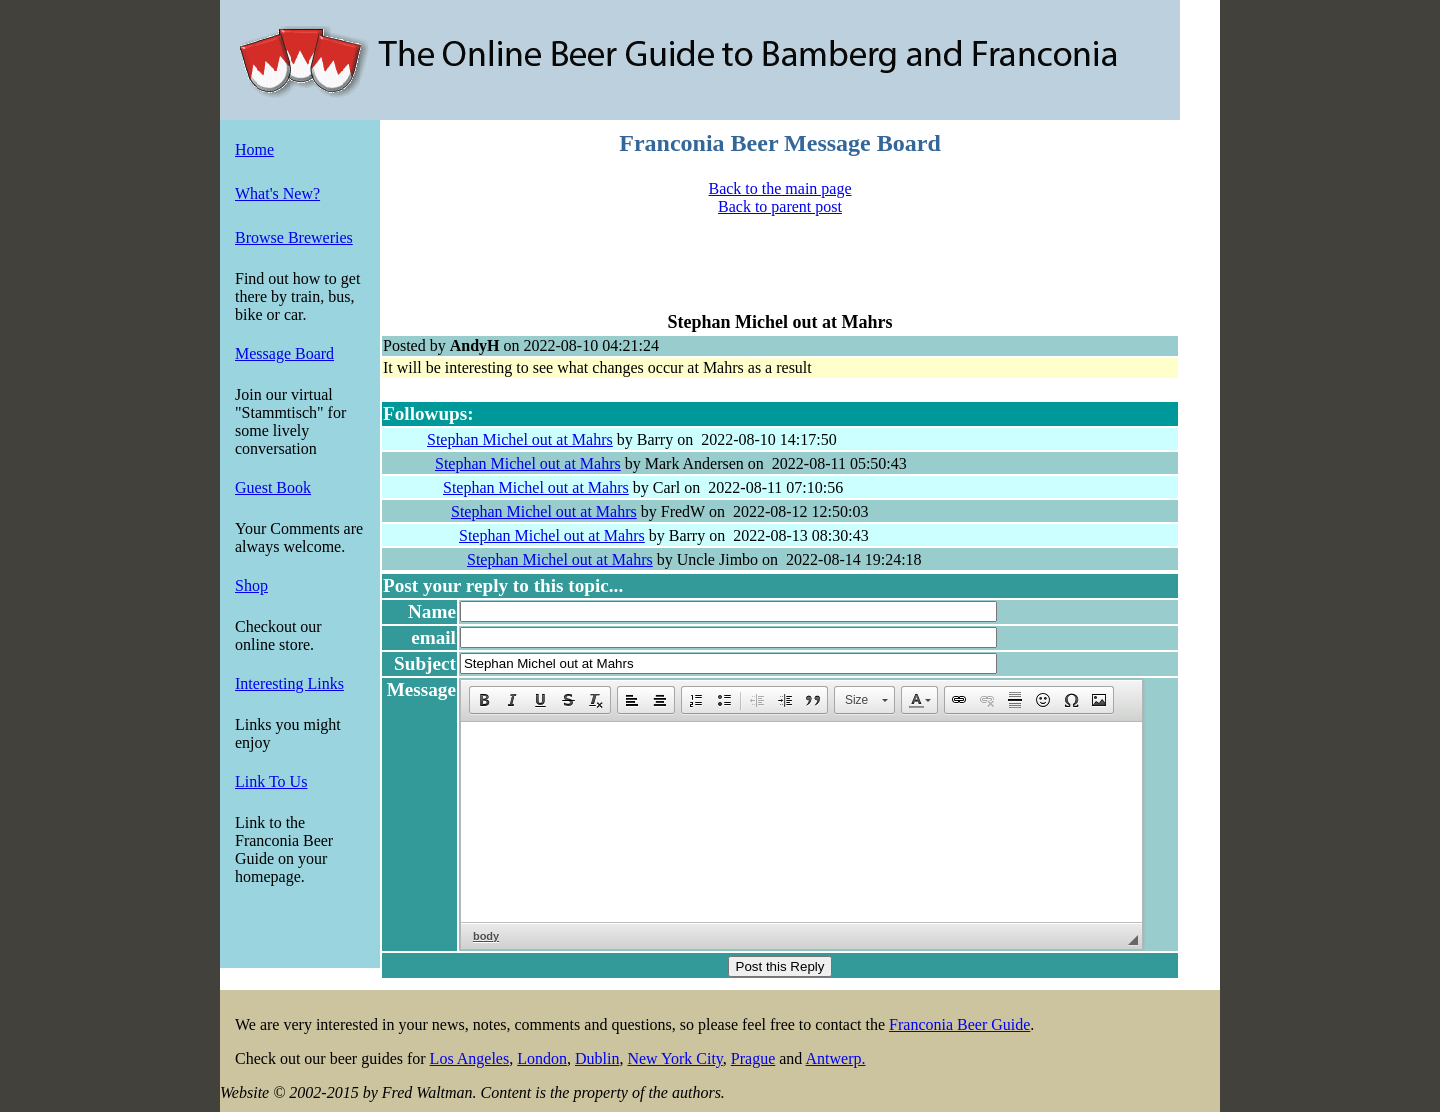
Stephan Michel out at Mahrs (520, 439)
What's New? (277, 193)
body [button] (486, 936)
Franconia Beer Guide (959, 1024)
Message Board (284, 353)
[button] (484, 700)
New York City (674, 1058)
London (542, 1058)
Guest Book (273, 487)
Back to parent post (780, 206)
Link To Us (271, 781)
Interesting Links (289, 683)
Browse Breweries (294, 237)
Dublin (597, 1058)
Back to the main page (779, 188)
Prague (753, 1058)
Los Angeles (470, 1058)
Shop (251, 585)
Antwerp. (835, 1058)
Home (254, 149)
